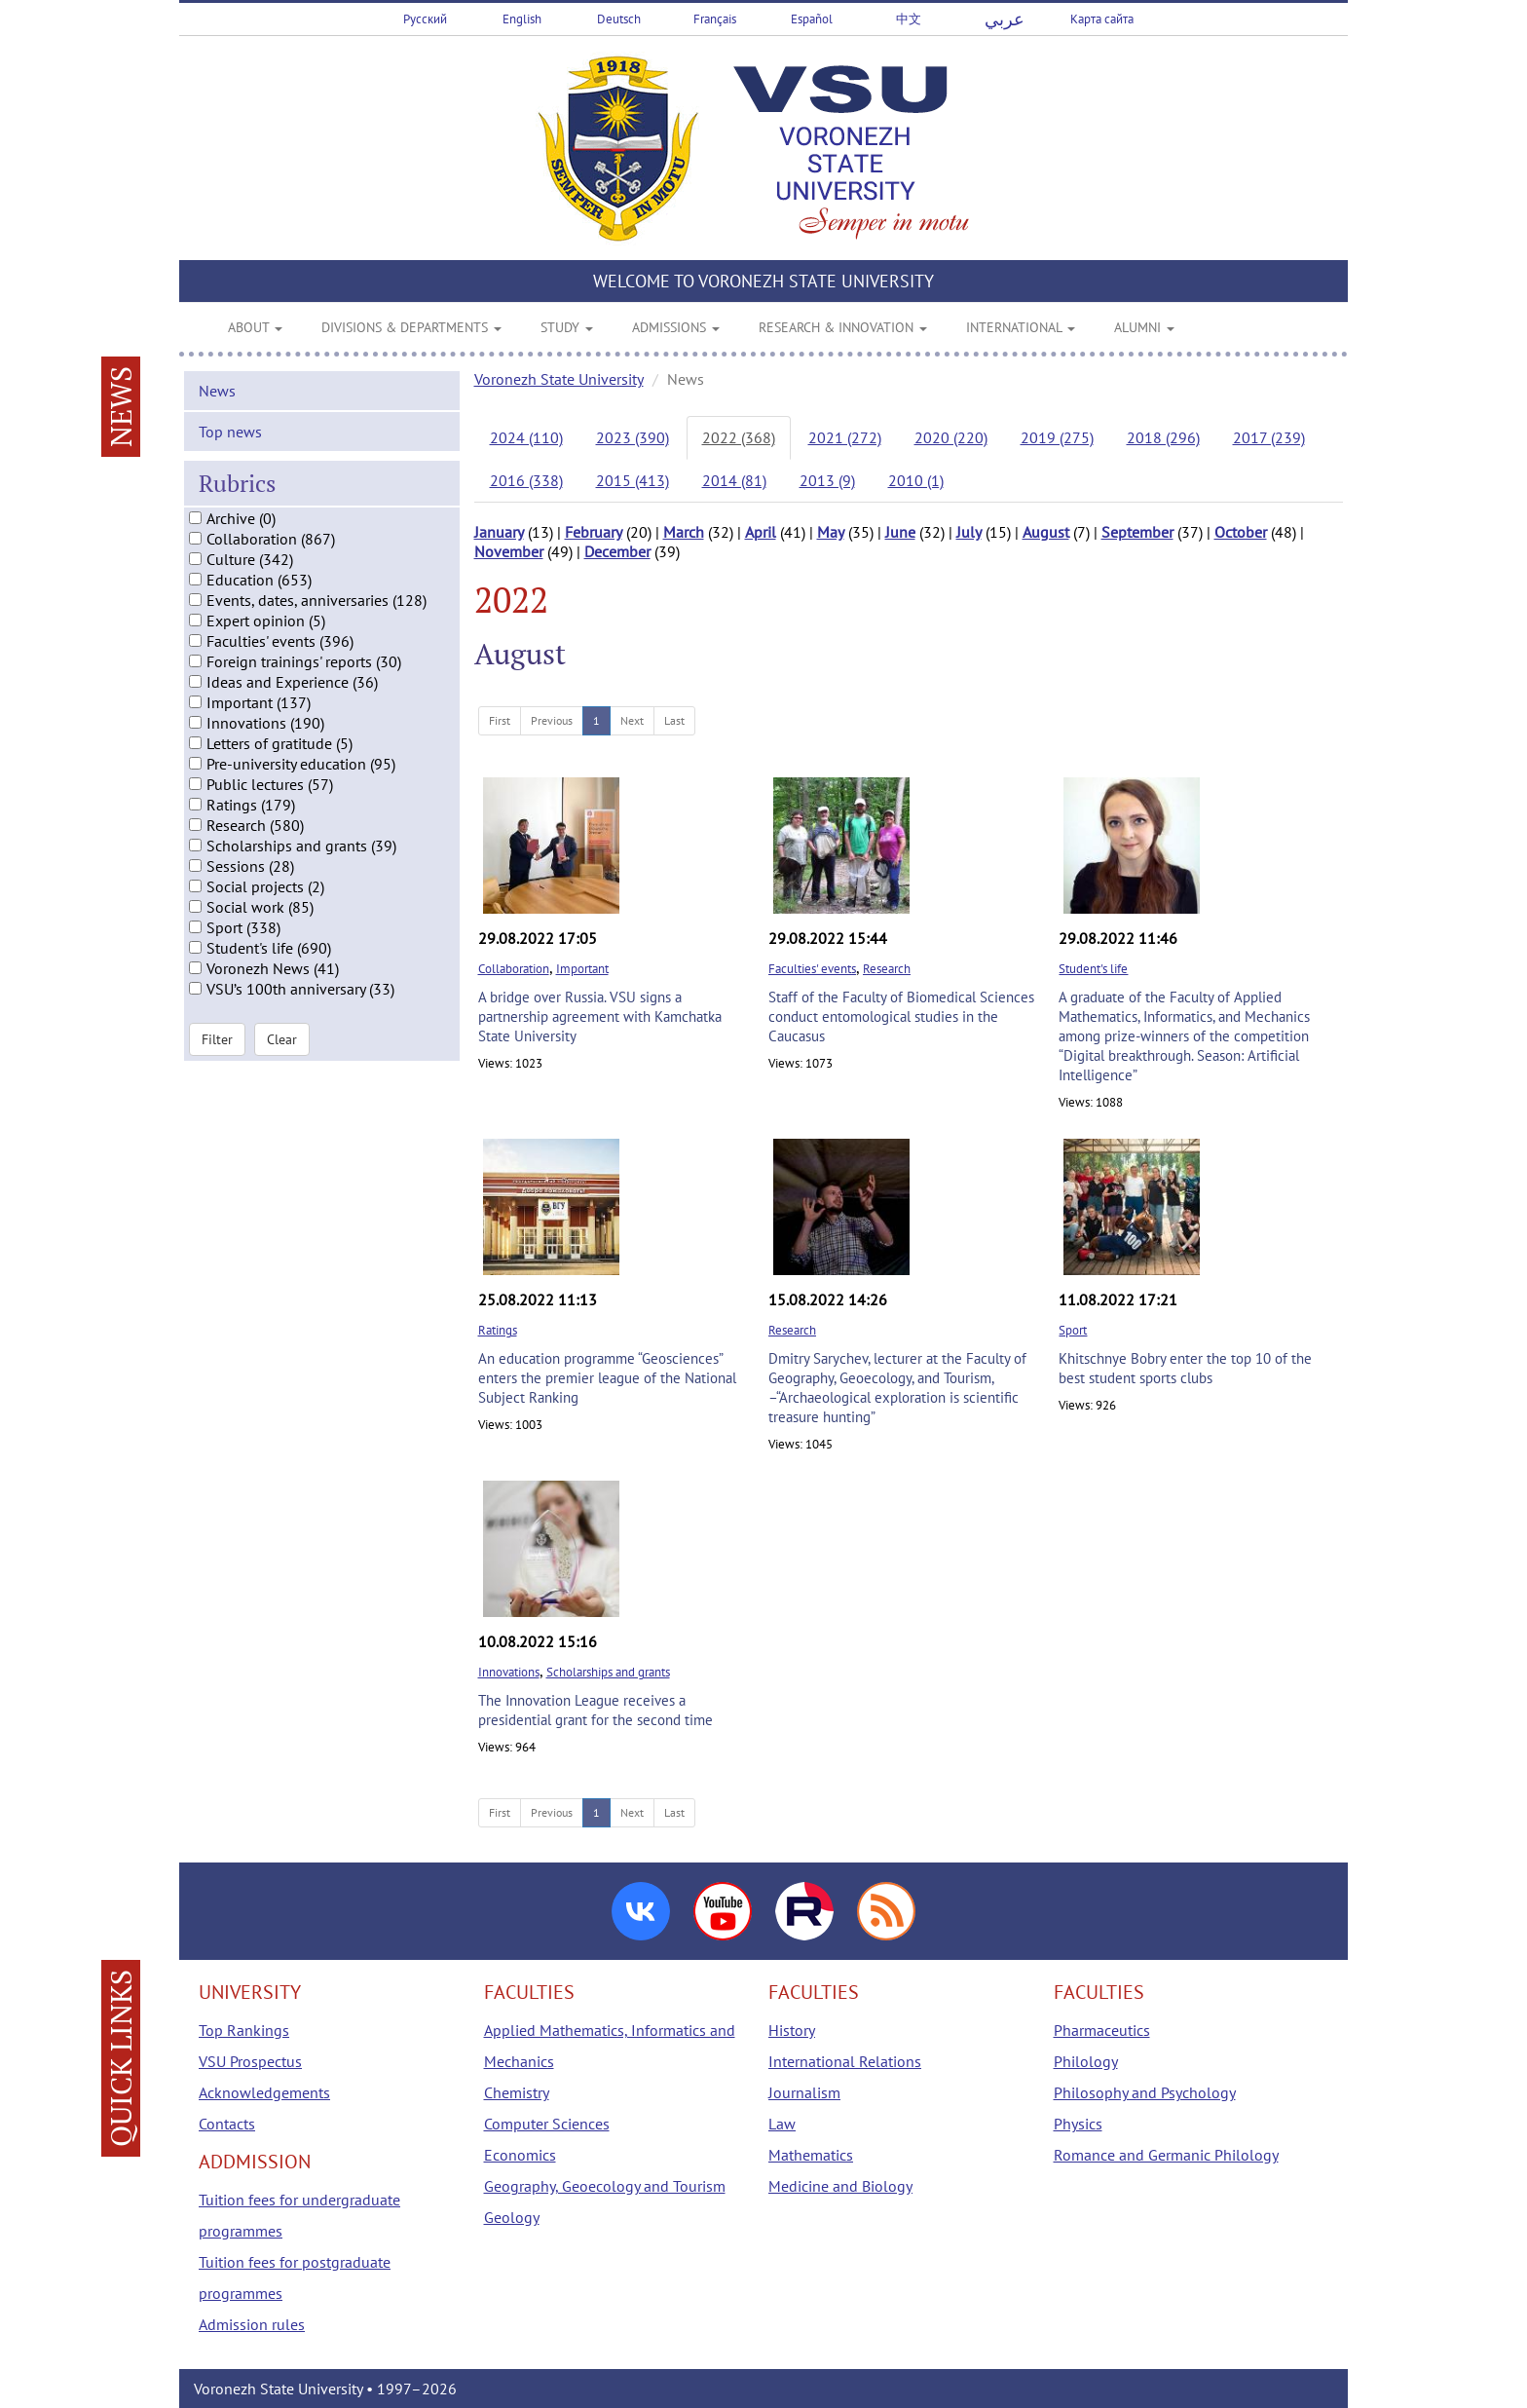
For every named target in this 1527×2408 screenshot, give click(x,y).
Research (887, 968)
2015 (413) (632, 480)
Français (714, 19)
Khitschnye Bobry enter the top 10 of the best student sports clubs (1185, 1368)
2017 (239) (1269, 437)
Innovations (509, 1672)
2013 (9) (827, 480)
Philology (1086, 2061)
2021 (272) (844, 437)
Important (582, 968)
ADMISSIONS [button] (676, 327)
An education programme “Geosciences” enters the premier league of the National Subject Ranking (607, 1378)
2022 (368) (738, 437)
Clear (282, 1055)
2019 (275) (1057, 437)
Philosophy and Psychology (1145, 2092)
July (969, 532)
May (830, 532)
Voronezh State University (559, 379)
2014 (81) (734, 480)
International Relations (844, 2061)
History (791, 2030)
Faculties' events (812, 968)
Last (674, 720)
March (683, 532)
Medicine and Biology (840, 2186)
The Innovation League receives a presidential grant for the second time (595, 1710)
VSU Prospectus (250, 2061)
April (760, 532)
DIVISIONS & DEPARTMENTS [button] (411, 327)
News (217, 406)
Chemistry (516, 2092)
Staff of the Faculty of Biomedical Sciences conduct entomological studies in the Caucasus (901, 1016)
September (1137, 532)
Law (782, 2123)
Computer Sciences (547, 2123)
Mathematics (810, 2154)
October (1240, 532)
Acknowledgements (264, 2092)
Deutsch (619, 19)
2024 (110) (526, 437)
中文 (908, 19)
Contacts (227, 2123)
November (508, 551)
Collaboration (513, 968)
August (1046, 532)
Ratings (497, 1330)
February (593, 532)
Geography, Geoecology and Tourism (605, 2186)
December (617, 551)
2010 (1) (916, 480)
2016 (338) (526, 480)
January (499, 532)
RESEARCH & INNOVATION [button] (843, 327)
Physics (1078, 2123)
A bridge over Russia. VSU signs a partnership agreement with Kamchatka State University (600, 1016)
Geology (512, 2217)
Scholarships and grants (608, 1672)
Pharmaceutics (1102, 2030)
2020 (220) (950, 437)
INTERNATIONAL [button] (1020, 327)
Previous (552, 720)
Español (812, 19)
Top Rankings (244, 2030)
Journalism (804, 2092)
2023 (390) (632, 437)
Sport (1073, 1330)
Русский (425, 19)
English (522, 19)
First (499, 720)
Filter (217, 1055)
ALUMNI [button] (1144, 327)
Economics (520, 2154)
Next (632, 720)
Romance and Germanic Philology (1166, 2154)
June (900, 532)
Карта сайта (1102, 19)
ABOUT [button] (255, 327)
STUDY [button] (566, 327)
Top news (230, 447)
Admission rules (252, 2324)
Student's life (1093, 968)
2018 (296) (1163, 437)
